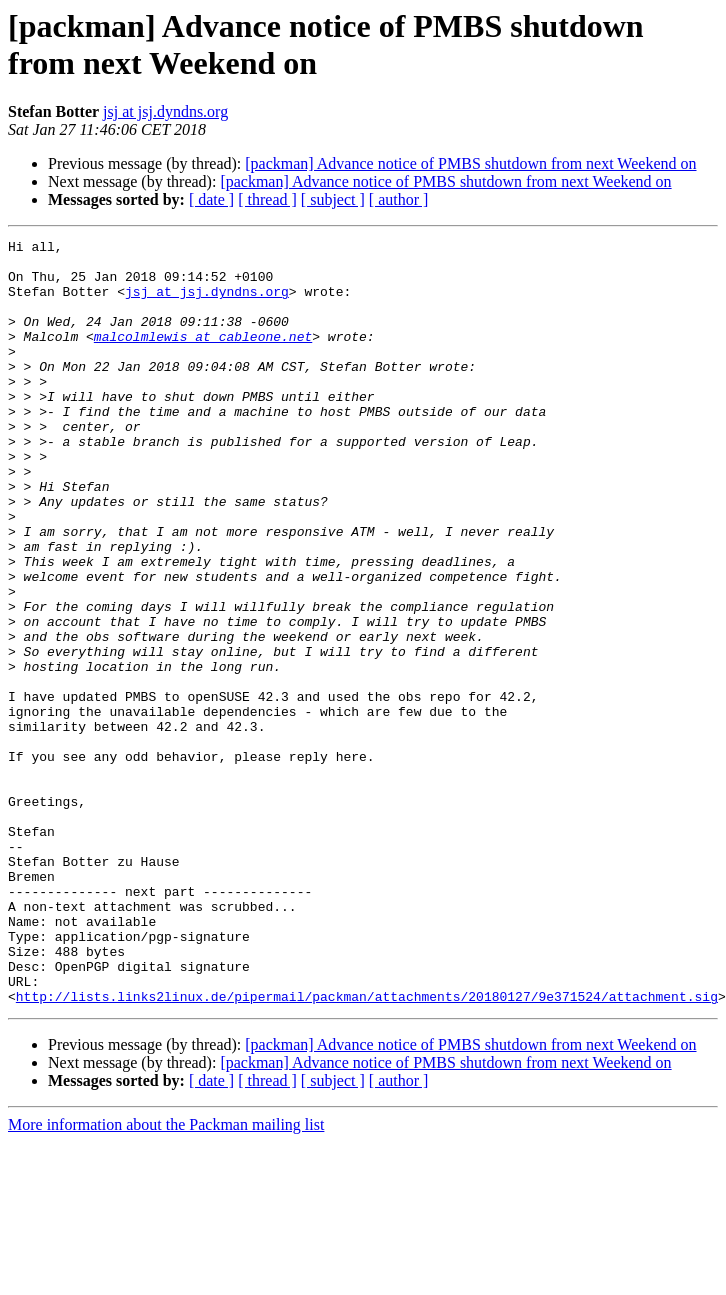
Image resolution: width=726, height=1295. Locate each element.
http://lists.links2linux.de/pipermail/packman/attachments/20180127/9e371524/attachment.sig (367, 1149)
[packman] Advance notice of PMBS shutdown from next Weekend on (470, 163)
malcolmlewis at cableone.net (203, 357)
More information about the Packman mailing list (166, 1277)
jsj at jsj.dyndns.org (165, 111)
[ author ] (399, 199)
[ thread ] (267, 199)
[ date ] (211, 199)
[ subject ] (333, 199)
